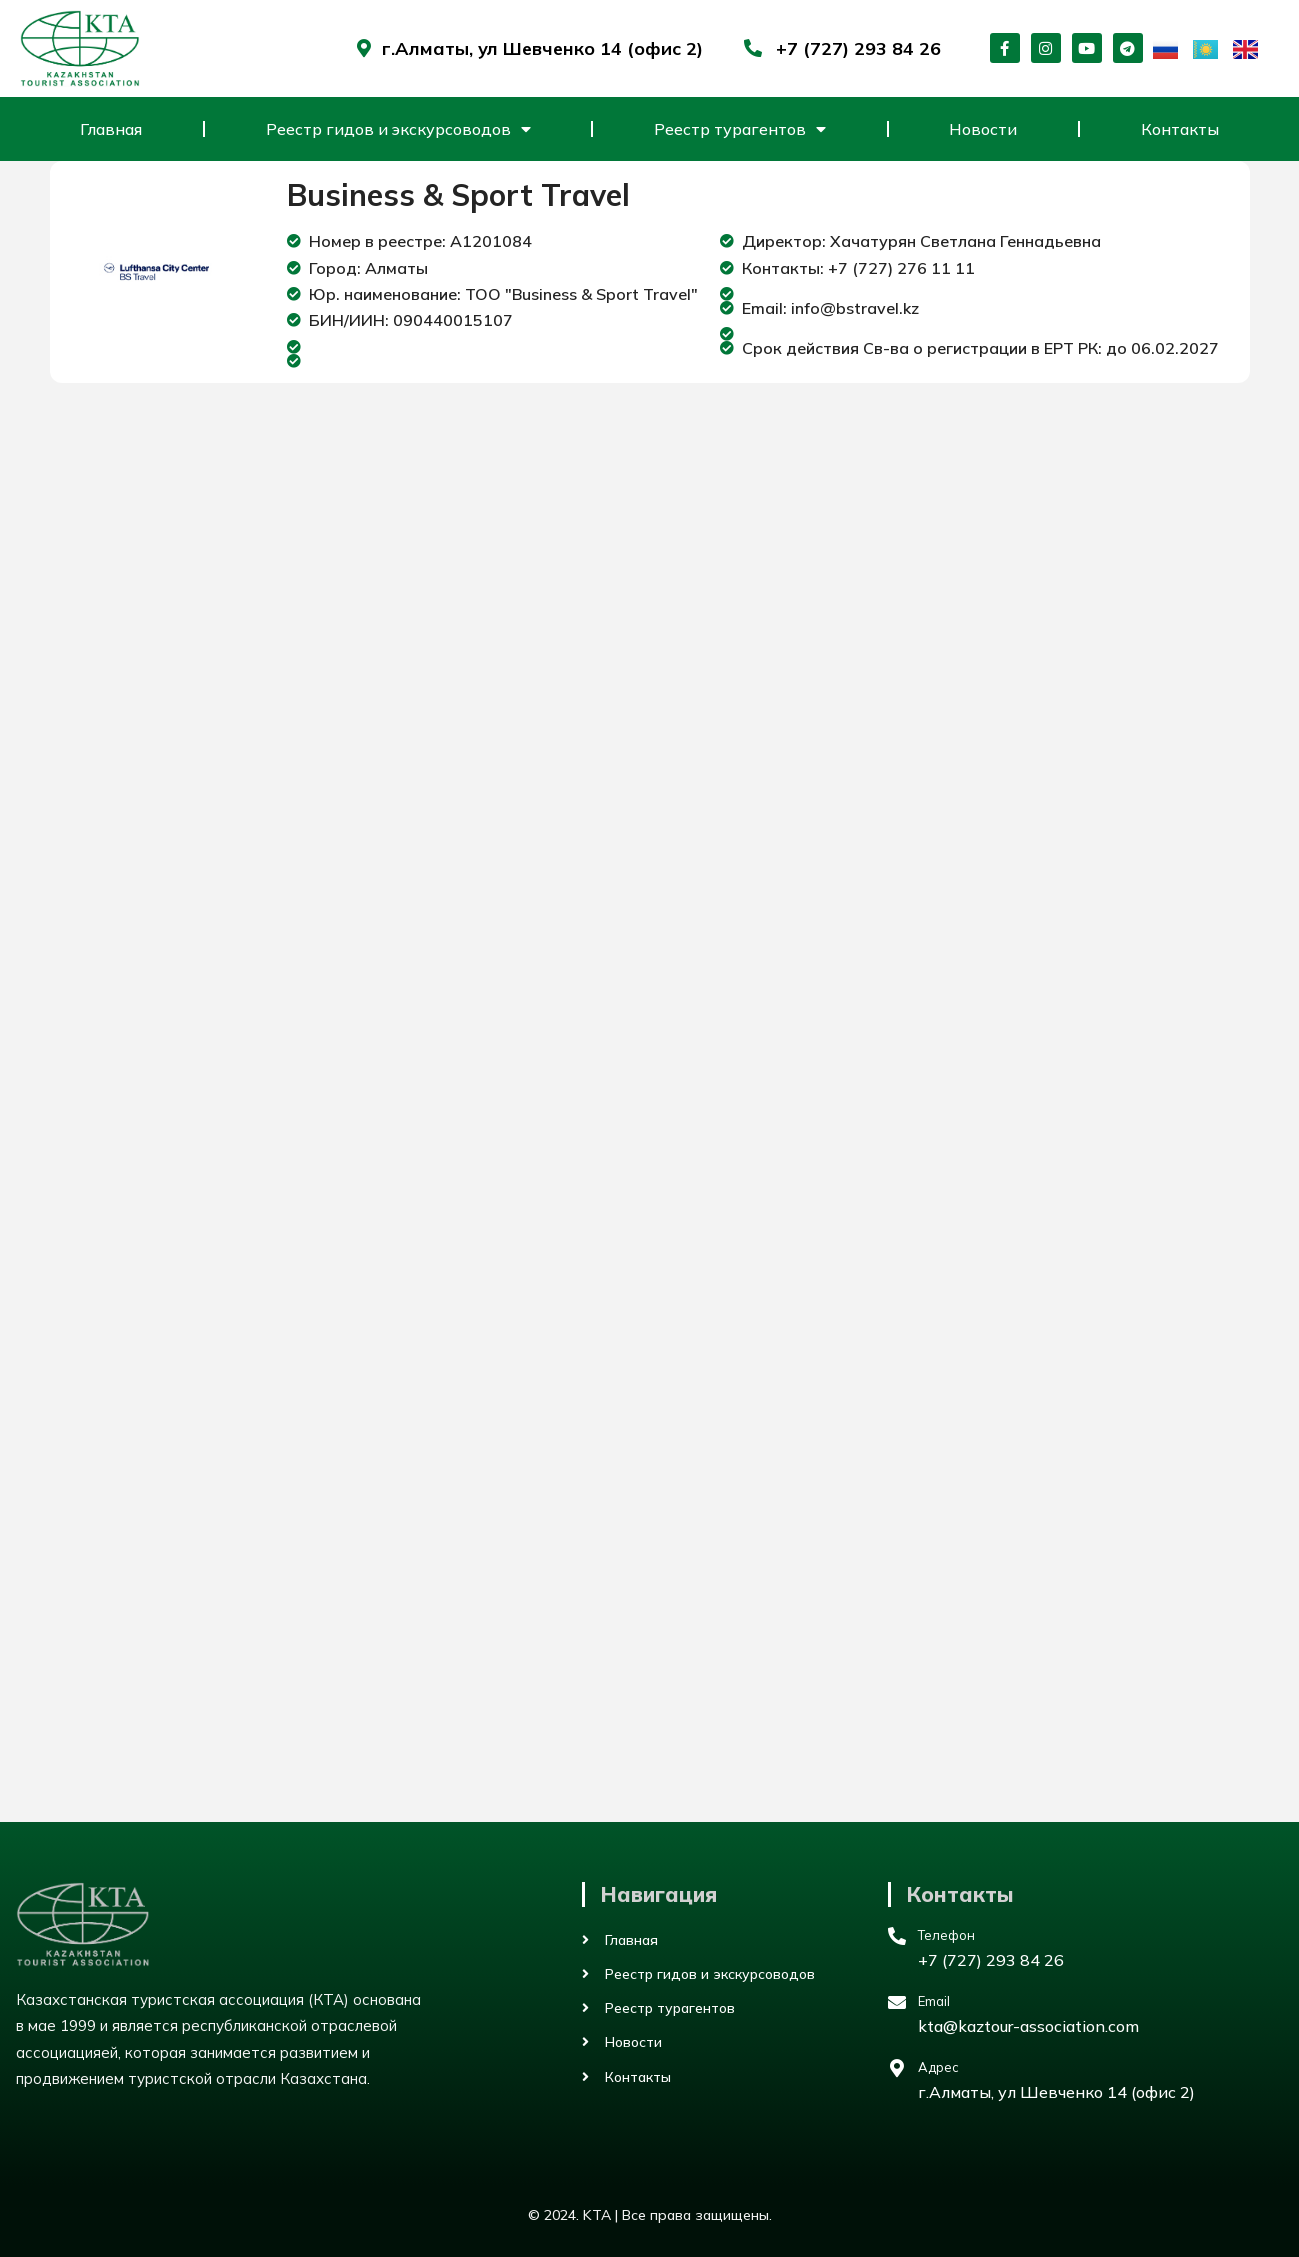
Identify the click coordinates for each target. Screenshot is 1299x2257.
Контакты (1180, 129)
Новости (983, 129)
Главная (111, 129)
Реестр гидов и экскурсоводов (398, 129)
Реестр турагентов (740, 129)
